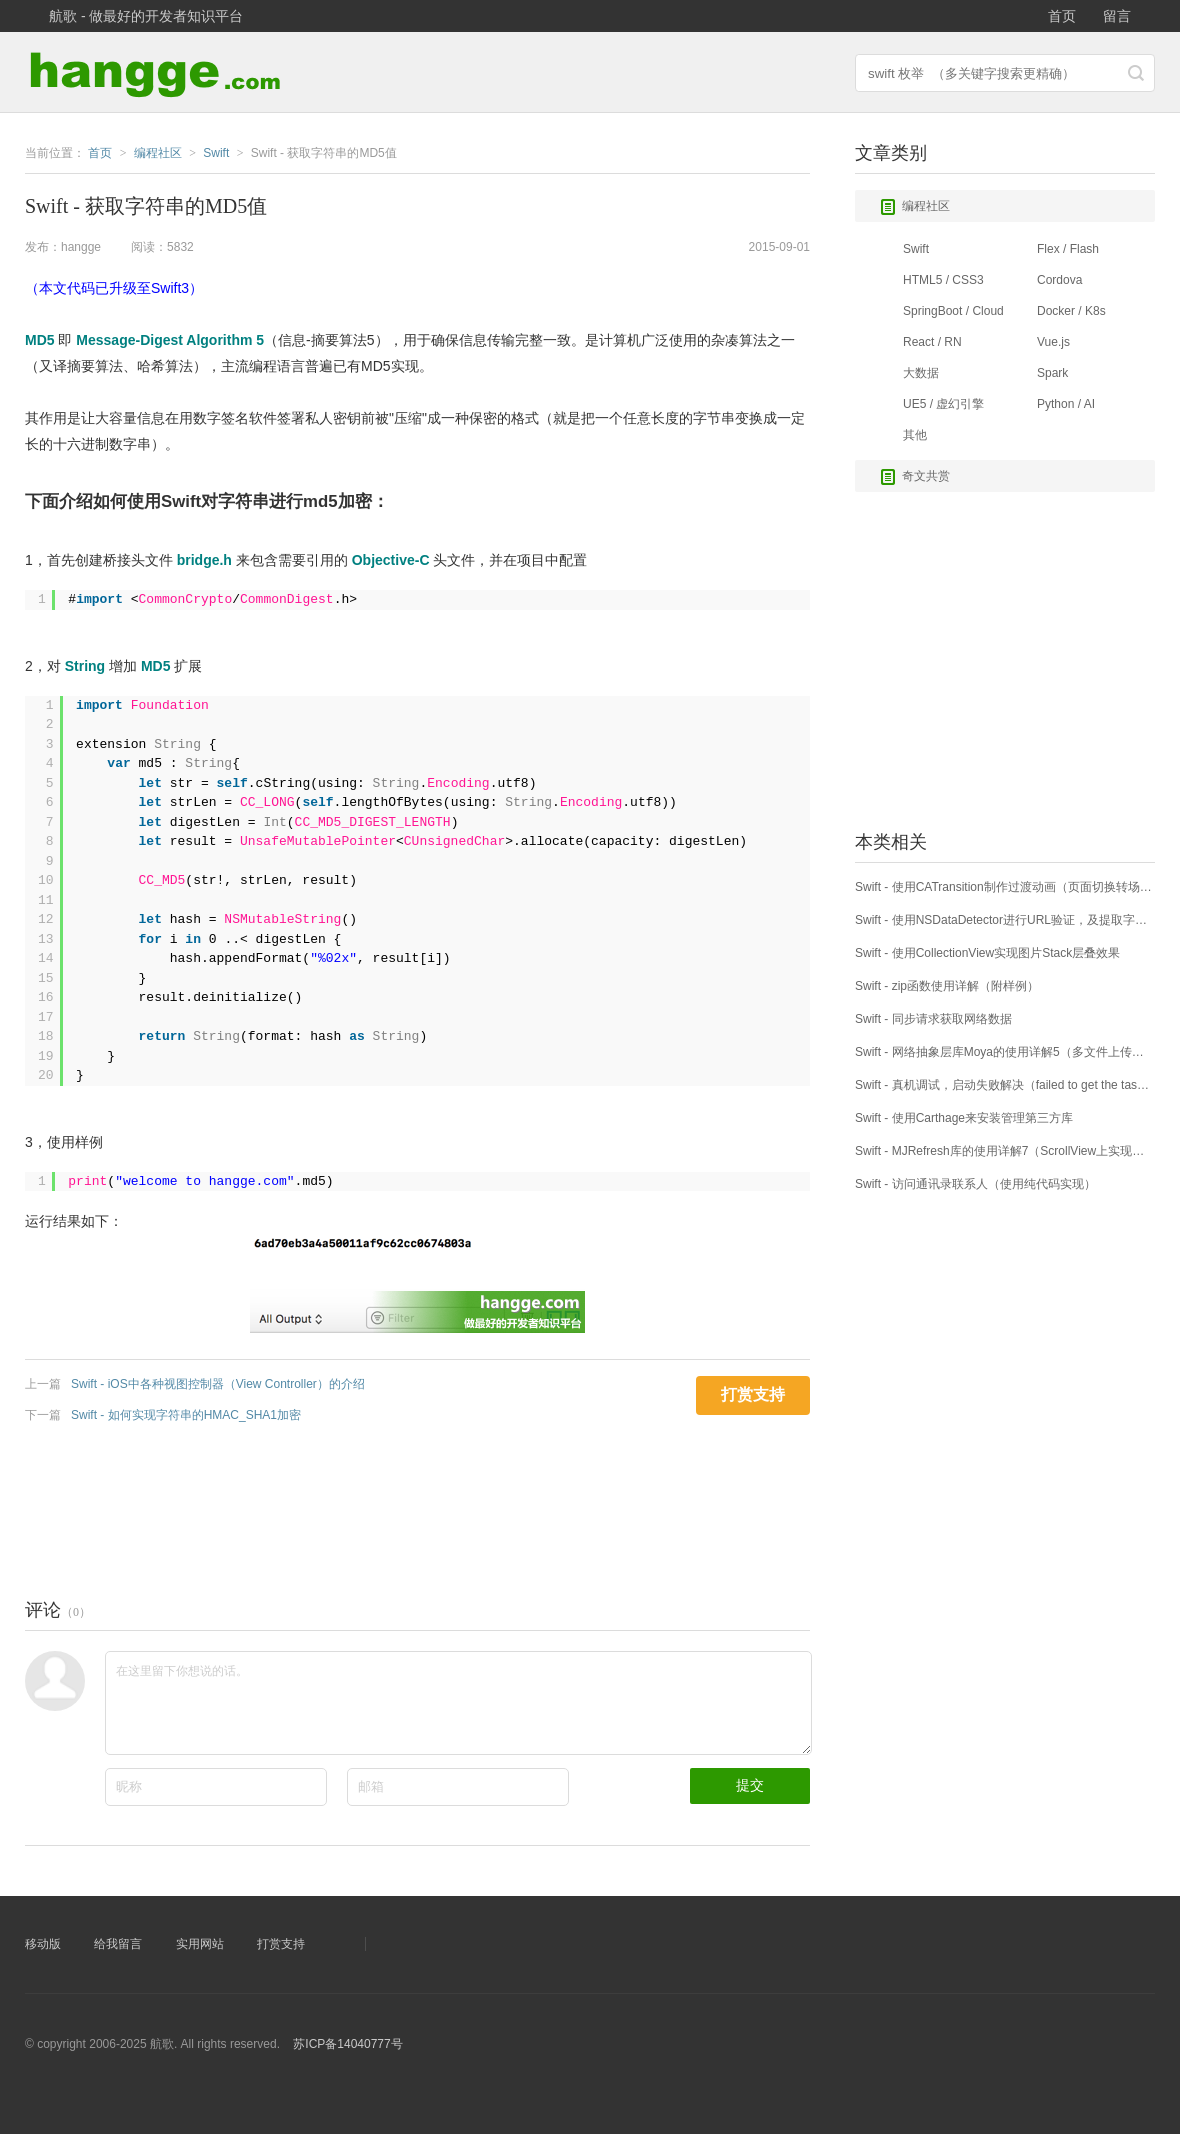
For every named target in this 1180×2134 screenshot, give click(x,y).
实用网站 (200, 1944)
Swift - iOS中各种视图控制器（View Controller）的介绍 (218, 1384)
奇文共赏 (915, 477)
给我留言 (118, 1944)
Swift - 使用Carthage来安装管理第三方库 (964, 1118)
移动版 (43, 1944)
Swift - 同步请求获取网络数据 (933, 1019)
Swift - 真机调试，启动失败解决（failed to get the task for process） (1005, 1085)
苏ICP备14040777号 (347, 2044)
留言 (1117, 16)
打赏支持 (281, 1944)
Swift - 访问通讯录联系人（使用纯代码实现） (975, 1184)
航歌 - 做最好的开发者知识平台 (146, 16)
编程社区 (915, 207)
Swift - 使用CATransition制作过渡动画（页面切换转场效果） (1005, 887)
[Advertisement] (389, 1506)
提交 (750, 1785)
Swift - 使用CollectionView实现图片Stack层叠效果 (987, 953)
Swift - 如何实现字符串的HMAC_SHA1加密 (186, 1415)
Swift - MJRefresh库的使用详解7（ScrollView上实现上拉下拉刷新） (1005, 1151)
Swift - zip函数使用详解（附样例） (947, 986)
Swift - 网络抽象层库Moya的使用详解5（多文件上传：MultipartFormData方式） (1005, 1052)
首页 (1062, 16)
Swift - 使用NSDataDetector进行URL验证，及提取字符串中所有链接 (1005, 920)
